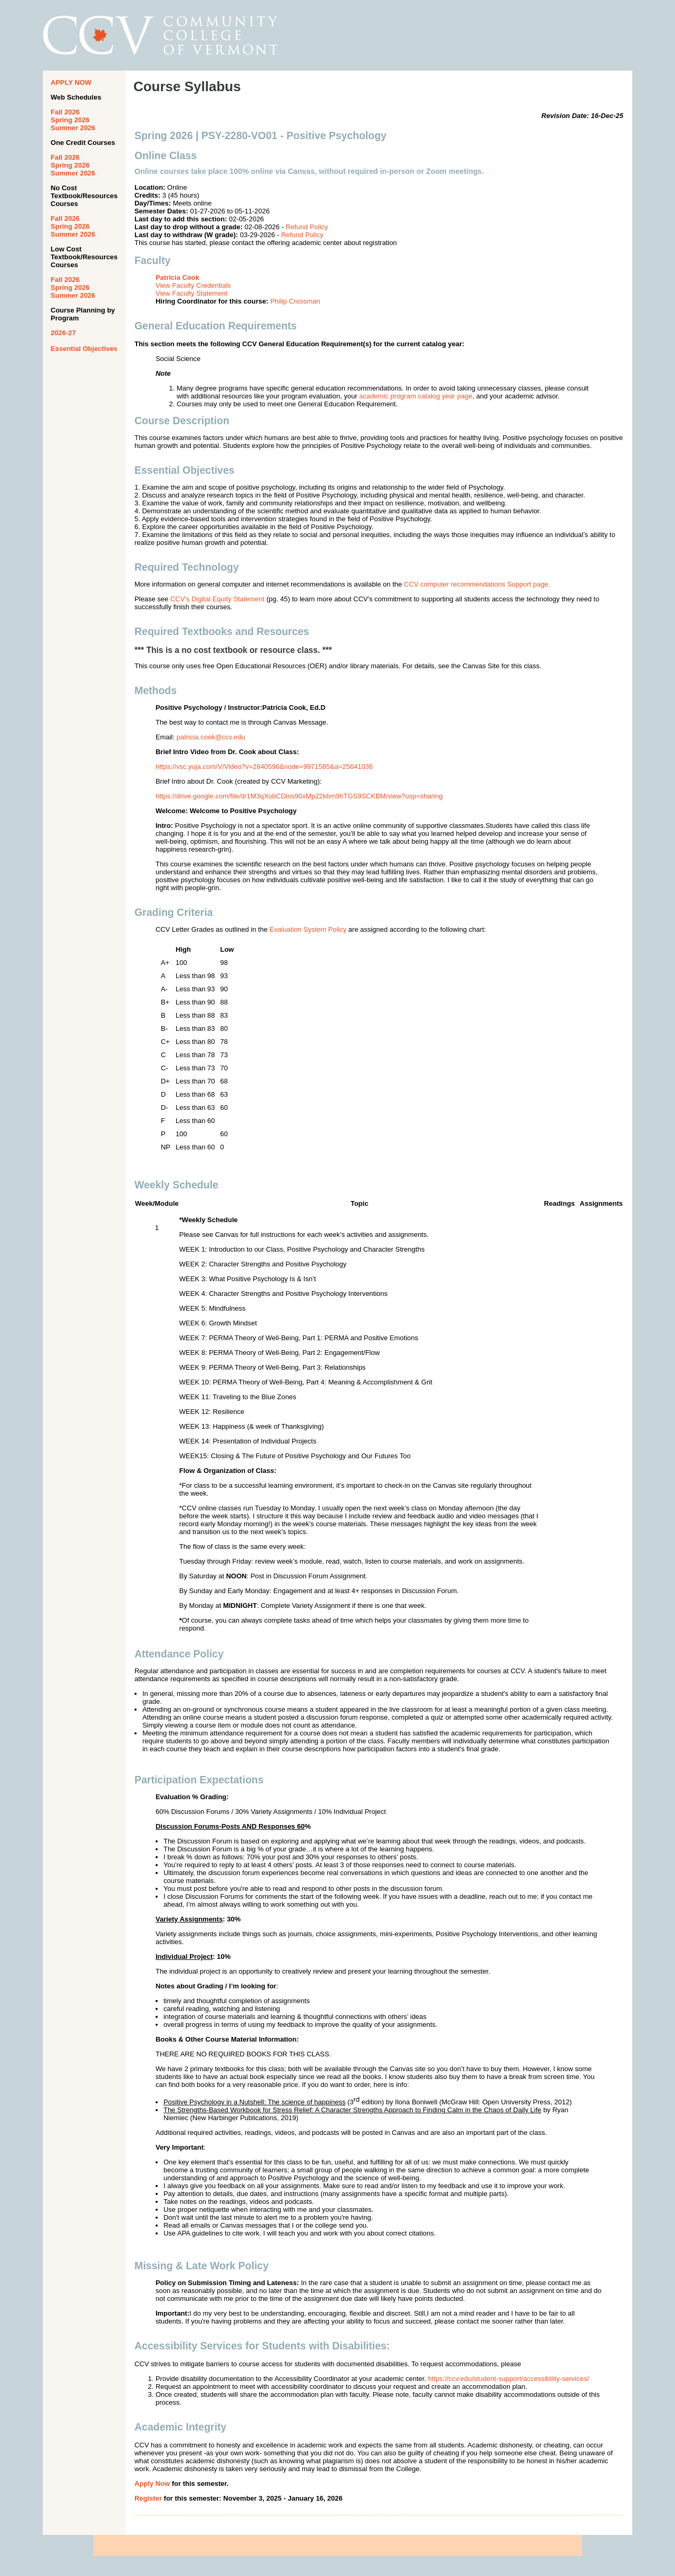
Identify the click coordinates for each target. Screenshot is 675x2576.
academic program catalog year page (415, 396)
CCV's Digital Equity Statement (217, 599)
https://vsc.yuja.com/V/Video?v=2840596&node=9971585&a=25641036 (264, 766)
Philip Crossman (295, 301)
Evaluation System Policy (307, 929)
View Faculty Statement (191, 293)
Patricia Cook (177, 277)
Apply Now (152, 2483)
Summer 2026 (73, 128)
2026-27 (63, 333)
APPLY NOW (71, 82)
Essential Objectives (84, 349)
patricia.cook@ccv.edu (211, 737)
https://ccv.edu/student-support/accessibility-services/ (508, 2379)
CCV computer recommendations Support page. (477, 584)
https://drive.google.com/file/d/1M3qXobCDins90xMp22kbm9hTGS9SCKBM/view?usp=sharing (299, 796)
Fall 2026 (65, 112)
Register (148, 2498)
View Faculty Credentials (193, 285)
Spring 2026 (70, 120)
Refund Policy (307, 227)
